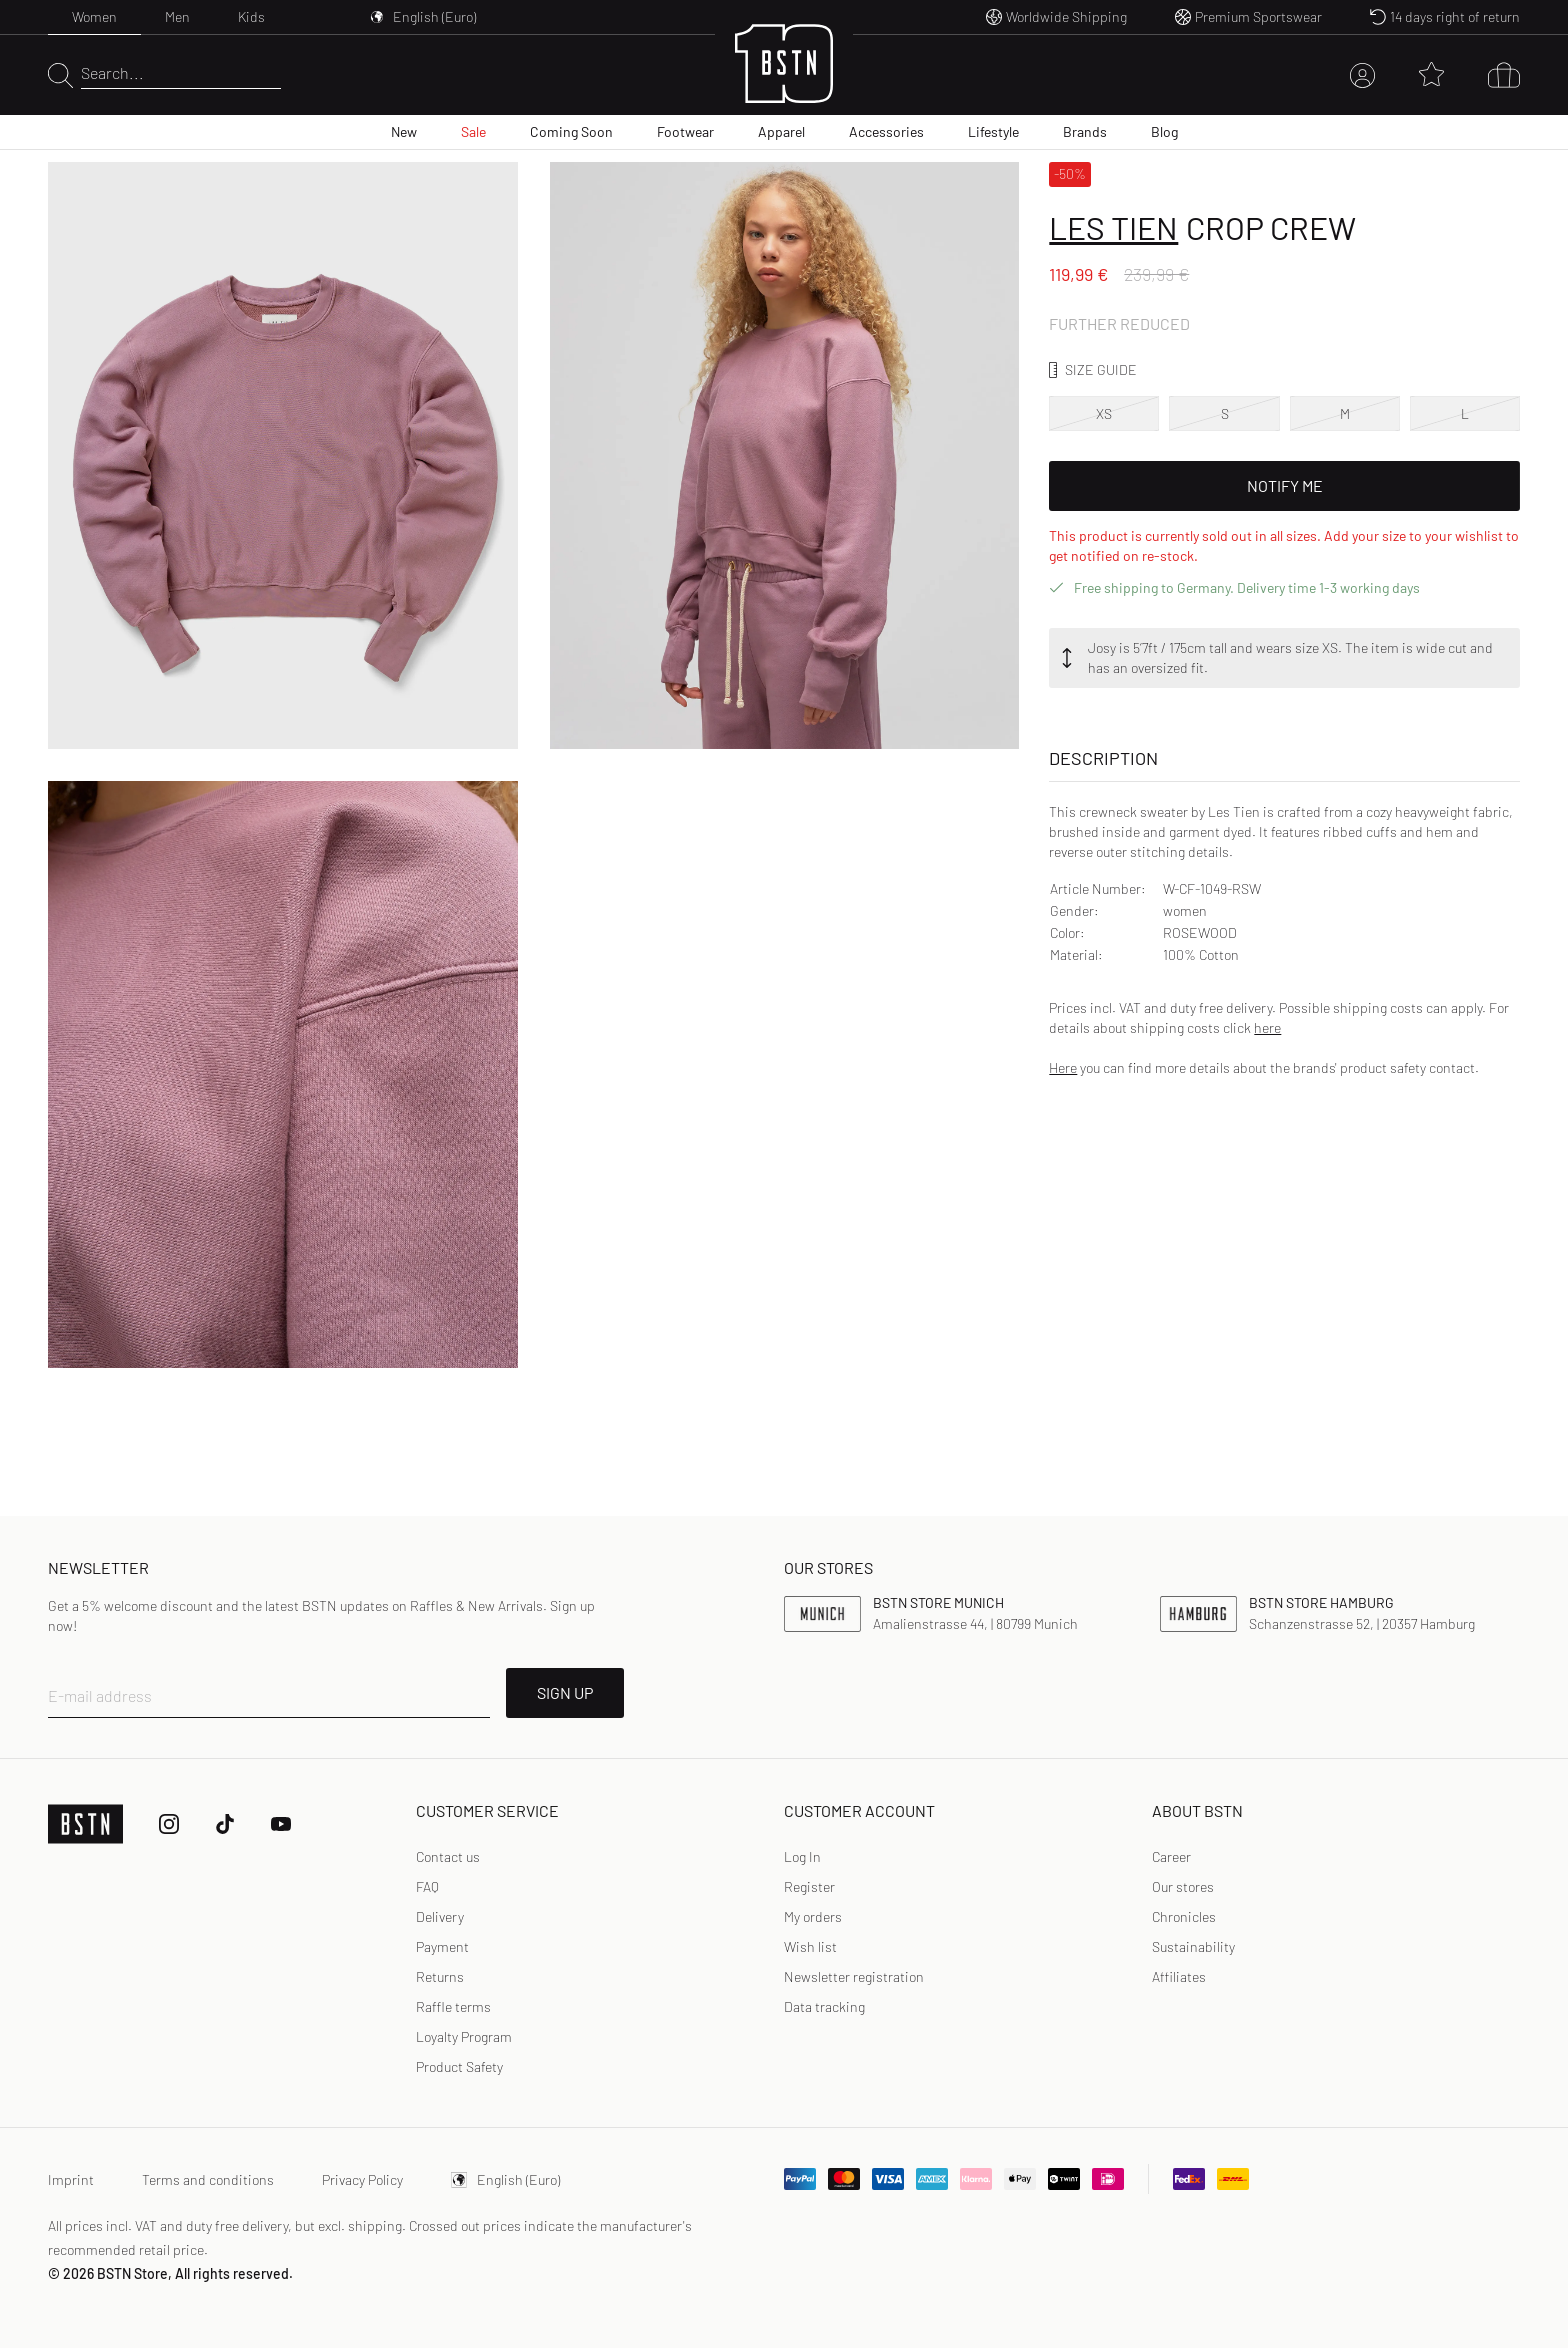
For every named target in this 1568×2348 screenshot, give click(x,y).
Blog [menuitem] (1164, 131)
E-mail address (100, 1695)
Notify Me (1285, 485)
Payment (442, 1946)
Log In (802, 1856)
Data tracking (824, 2006)
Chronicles (1184, 1916)
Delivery (440, 1916)
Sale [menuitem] (473, 131)
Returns (440, 1976)
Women (94, 16)
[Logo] (784, 75)
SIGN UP (565, 1692)
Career (1171, 1856)
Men (177, 16)
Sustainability (1193, 1946)
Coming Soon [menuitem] (571, 131)
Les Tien (1113, 227)
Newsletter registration (854, 1976)
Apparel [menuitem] (781, 131)
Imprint (71, 2179)
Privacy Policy (362, 2179)
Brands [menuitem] (1085, 131)
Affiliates (1179, 1976)
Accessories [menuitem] (886, 131)
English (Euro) (505, 2179)
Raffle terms (453, 2006)
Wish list (810, 1946)
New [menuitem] (404, 131)
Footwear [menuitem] (685, 131)
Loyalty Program (464, 2036)
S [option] (1225, 413)
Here (1063, 1067)
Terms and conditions (208, 2179)
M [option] (1345, 413)
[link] (802, 1857)
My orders (813, 1916)
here (1267, 1027)
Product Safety (459, 2066)
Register (809, 1886)
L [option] (1465, 413)
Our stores (1183, 1886)
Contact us (448, 1856)
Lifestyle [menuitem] (993, 131)
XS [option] (1104, 413)
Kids (251, 16)
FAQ (427, 1886)
